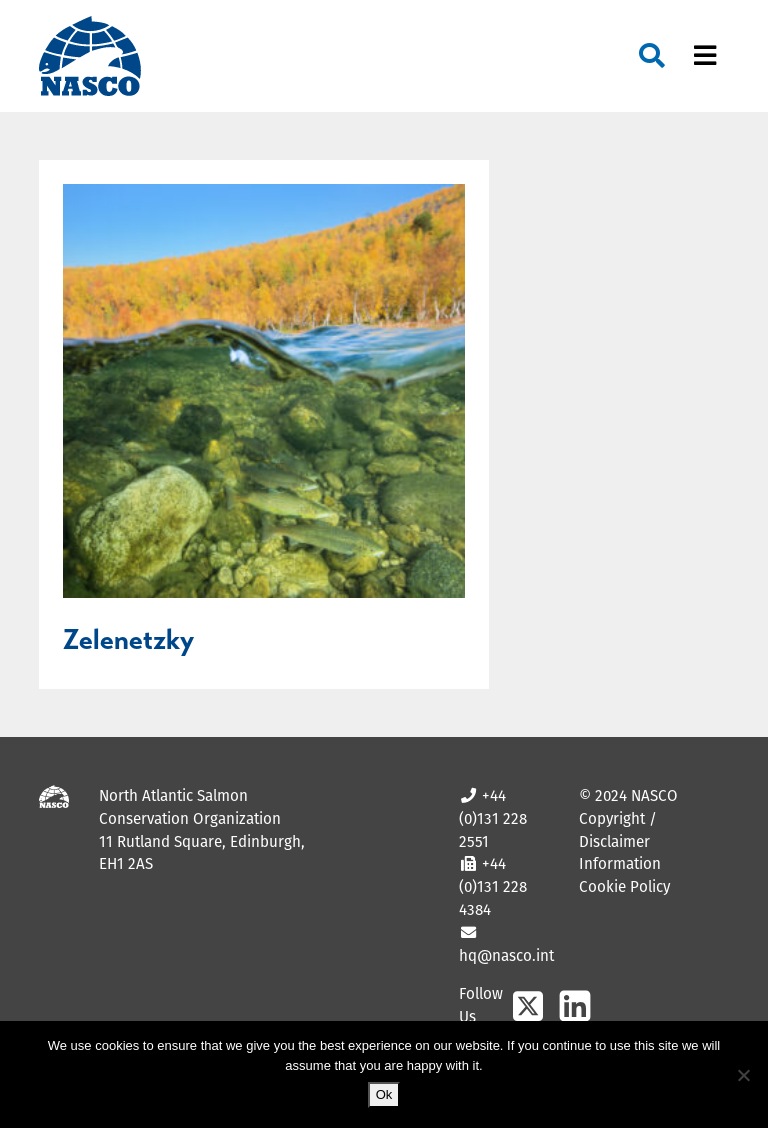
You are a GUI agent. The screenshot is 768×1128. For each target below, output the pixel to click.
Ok (384, 1094)
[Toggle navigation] (705, 56)
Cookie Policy (624, 886)
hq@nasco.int (506, 955)
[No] (743, 1075)
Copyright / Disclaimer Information (620, 841)
